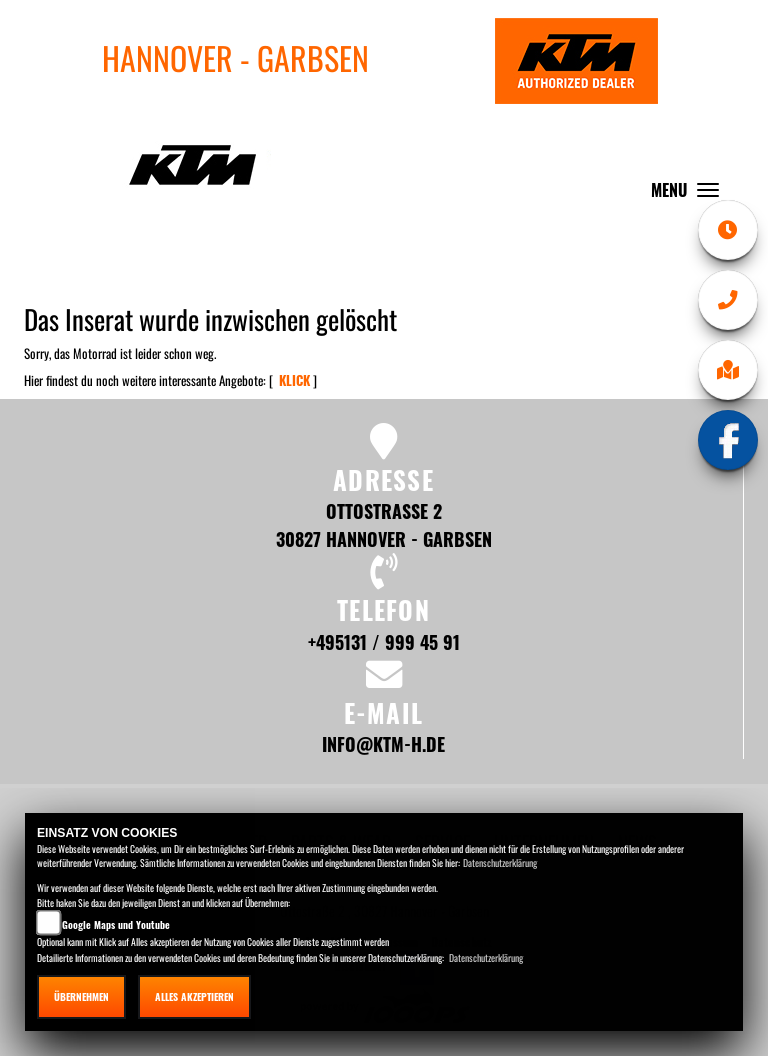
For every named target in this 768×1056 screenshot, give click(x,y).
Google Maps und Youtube (116, 924)
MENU (690, 194)
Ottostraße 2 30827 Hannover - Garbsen (384, 524)
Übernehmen (81, 996)
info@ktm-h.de (383, 743)
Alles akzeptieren (194, 996)
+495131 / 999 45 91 (384, 641)
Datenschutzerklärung (500, 862)
